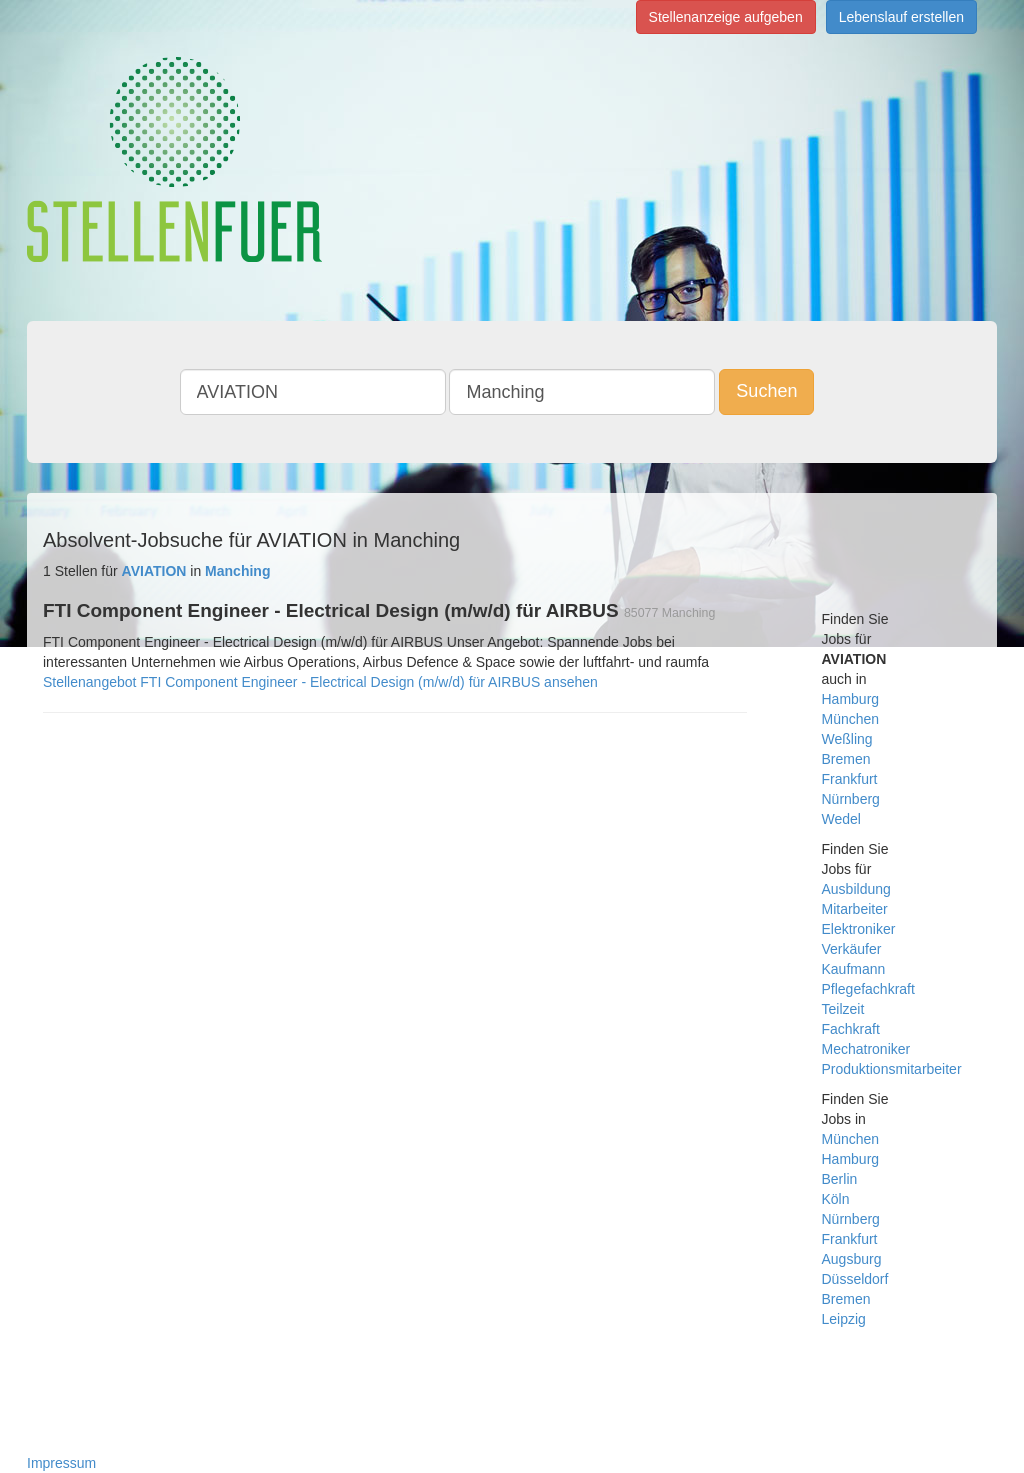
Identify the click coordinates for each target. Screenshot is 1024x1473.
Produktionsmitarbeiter (892, 1069)
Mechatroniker (866, 1049)
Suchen (766, 391)
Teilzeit (843, 1009)
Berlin (840, 1179)
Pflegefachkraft (868, 989)
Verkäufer (852, 949)
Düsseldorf (855, 1279)
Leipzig (844, 1319)
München (851, 719)
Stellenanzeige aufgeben (726, 17)
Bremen (846, 759)
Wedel (841, 819)
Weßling (847, 739)
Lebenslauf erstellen (901, 17)
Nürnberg (851, 799)
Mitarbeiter (855, 909)
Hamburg (851, 699)
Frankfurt (850, 779)
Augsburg (852, 1259)
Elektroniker (859, 929)
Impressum (61, 1463)
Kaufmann (854, 969)
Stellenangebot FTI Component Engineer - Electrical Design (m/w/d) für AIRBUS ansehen (320, 682)
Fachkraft (851, 1029)
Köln (836, 1199)
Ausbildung (856, 889)
